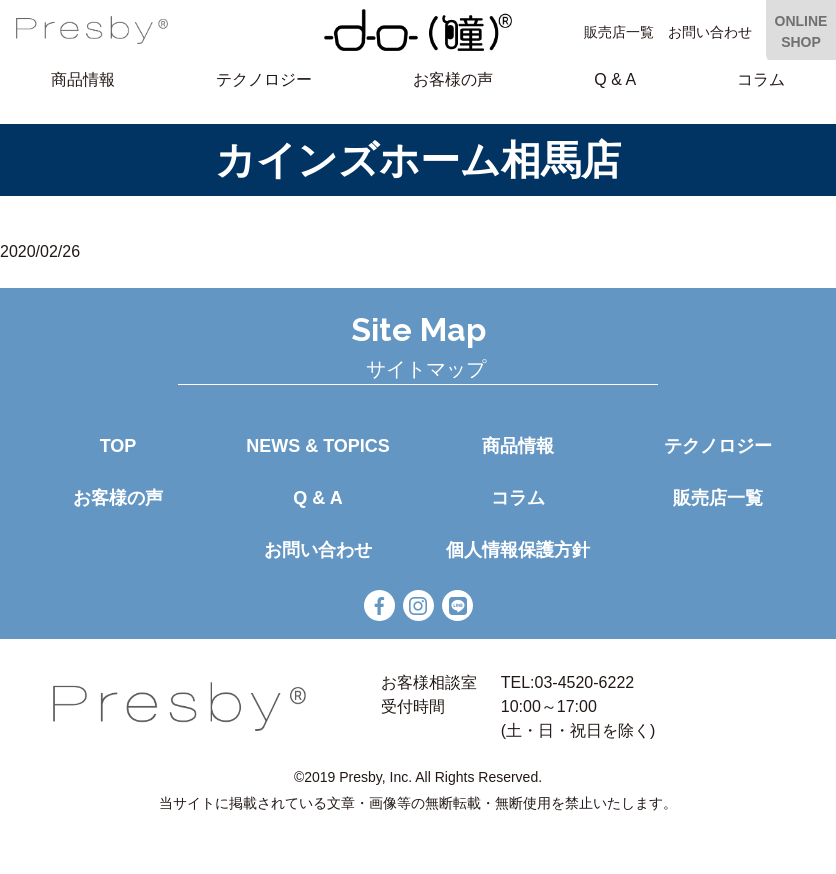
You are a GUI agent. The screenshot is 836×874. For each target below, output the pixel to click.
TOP (118, 446)
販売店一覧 (619, 32)
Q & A (615, 79)
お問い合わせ (710, 32)
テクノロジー (264, 79)
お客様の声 (453, 79)
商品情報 (83, 79)
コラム (761, 79)
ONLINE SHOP (801, 31)
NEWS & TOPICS (318, 446)
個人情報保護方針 (518, 550)
